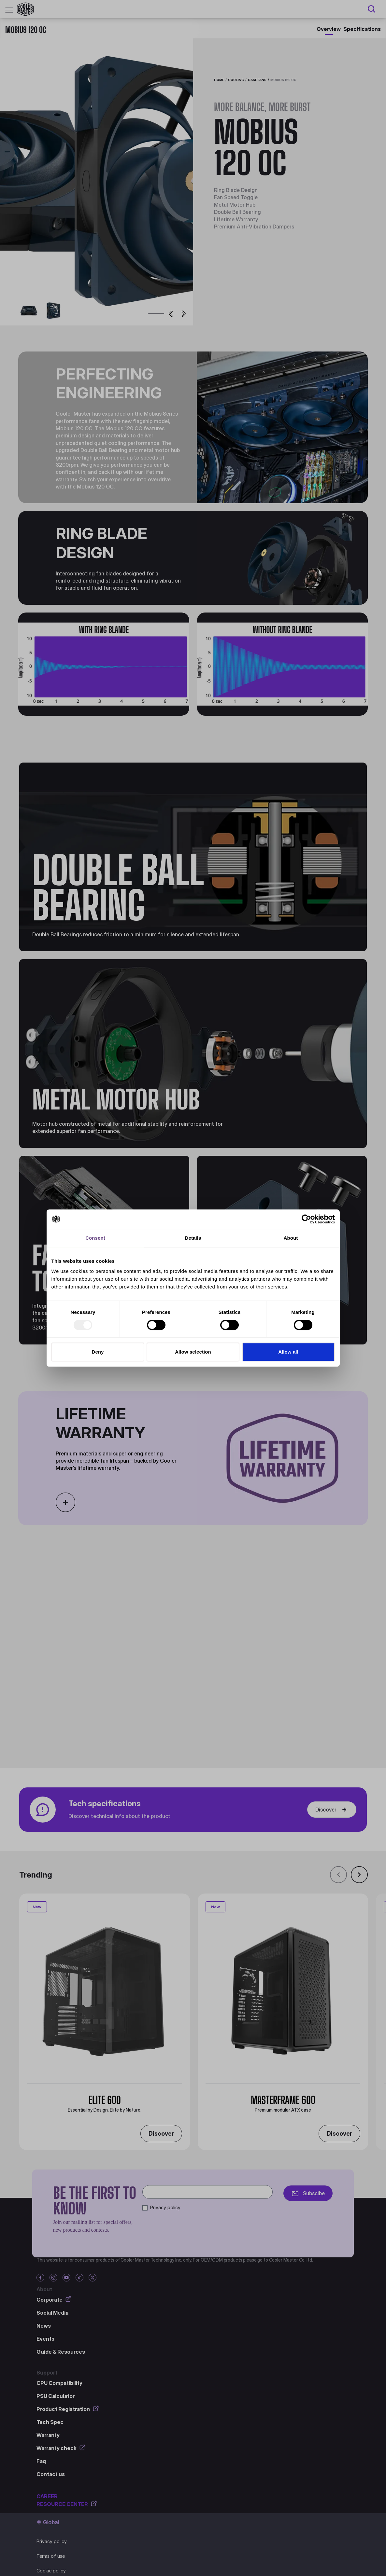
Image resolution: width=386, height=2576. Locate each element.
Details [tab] (193, 1238)
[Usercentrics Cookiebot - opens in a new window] (306, 1219)
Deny (98, 1352)
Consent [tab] (95, 1238)
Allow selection (193, 1352)
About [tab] (291, 1238)
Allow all (288, 1352)
